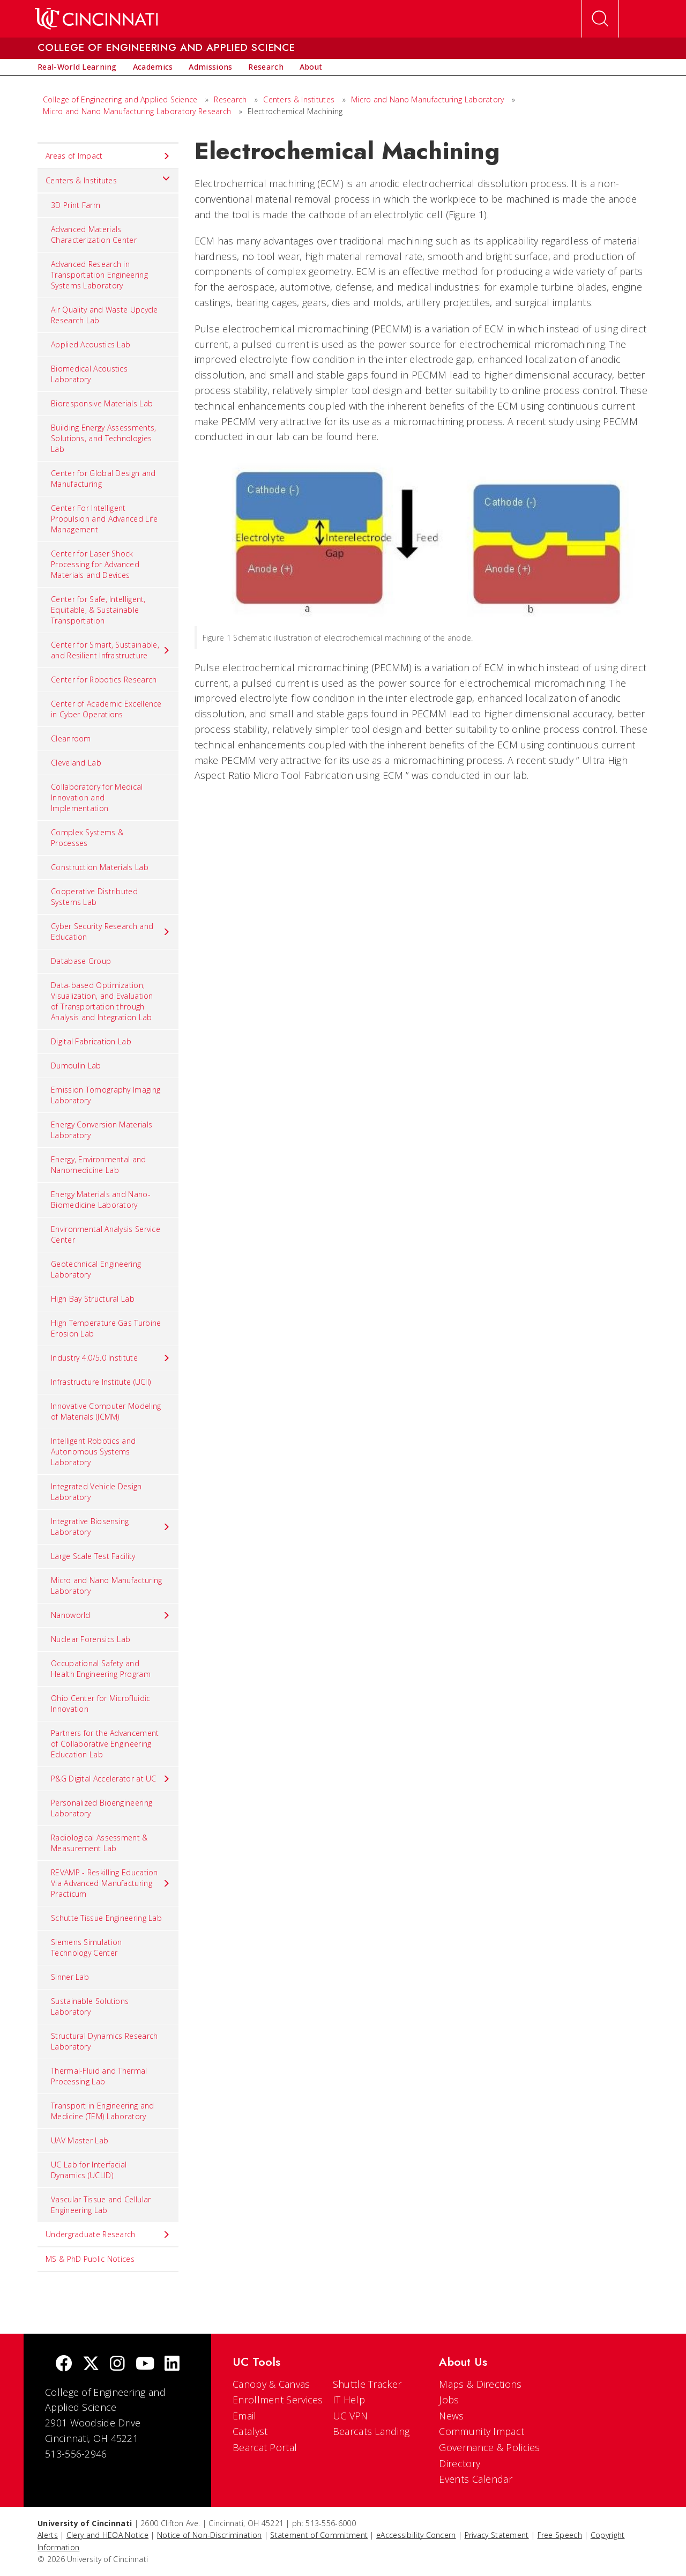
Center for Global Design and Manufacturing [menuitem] (103, 478)
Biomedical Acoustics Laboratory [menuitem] (89, 373)
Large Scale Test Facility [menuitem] (93, 1556)
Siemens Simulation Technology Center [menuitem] (86, 1947)
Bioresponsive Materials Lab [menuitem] (102, 403)
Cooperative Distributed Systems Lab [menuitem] (94, 896)
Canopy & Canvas (271, 2384)
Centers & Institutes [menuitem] (108, 178)
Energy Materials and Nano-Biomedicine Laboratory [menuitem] (101, 1199)
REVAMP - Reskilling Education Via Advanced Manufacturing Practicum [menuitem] (110, 1883)
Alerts (48, 2535)
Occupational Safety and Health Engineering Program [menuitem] (101, 1668)
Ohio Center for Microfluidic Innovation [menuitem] (100, 1703)
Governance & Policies (489, 2447)
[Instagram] (117, 2364)
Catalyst (250, 2431)
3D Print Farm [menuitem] (75, 205)
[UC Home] (96, 19)
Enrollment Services (278, 2399)
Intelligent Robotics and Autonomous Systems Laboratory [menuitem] (93, 1451)
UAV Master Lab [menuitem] (79, 2140)
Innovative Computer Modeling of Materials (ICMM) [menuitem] (106, 1411)
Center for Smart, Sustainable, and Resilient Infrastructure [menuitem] (110, 650)
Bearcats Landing (371, 2431)
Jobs (449, 2399)
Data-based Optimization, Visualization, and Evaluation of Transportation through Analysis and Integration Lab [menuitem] (102, 1001)
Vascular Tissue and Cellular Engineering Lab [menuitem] (101, 2204)
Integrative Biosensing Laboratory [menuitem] (110, 1526)
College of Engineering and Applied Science (120, 99)
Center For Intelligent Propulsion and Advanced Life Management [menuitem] (104, 518)
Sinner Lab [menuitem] (70, 1977)
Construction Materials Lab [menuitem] (99, 867)
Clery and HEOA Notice (107, 2535)
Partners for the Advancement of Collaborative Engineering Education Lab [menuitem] (105, 1744)
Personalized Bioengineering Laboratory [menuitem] (101, 1808)
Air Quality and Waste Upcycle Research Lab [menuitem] (104, 315)
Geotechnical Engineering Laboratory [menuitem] (96, 1269)
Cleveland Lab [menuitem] (76, 763)
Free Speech (560, 2535)
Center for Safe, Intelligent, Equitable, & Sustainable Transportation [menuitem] (98, 610)
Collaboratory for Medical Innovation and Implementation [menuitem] (97, 797)
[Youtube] (145, 2364)
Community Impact (481, 2431)
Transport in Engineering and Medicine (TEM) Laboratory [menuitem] (102, 2110)
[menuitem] (77, 67)
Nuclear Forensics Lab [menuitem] (90, 1639)
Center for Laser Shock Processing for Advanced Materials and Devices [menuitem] (95, 564)
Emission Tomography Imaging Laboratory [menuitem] (105, 1095)
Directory (459, 2463)
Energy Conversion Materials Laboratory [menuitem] (101, 1129)
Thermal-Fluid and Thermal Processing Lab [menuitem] (99, 2076)
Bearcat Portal (265, 2447)
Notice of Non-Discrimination (209, 2535)
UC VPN (350, 2415)
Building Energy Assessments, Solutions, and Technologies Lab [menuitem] (103, 438)
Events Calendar (475, 2479)
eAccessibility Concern (416, 2535)
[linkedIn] (172, 2364)
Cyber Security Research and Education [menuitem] (110, 931)
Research (230, 99)
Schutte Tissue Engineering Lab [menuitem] (106, 1918)
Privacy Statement (497, 2535)
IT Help (349, 2399)
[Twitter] (91, 2364)
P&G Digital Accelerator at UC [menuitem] (110, 1779)
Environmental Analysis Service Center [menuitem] (105, 1234)
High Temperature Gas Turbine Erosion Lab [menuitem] (106, 1328)
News (451, 2415)
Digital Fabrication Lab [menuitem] (91, 1041)
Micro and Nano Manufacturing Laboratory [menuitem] (106, 1585)
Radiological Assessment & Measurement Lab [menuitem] (99, 1842)
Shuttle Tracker (367, 2384)
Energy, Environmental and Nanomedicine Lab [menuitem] (98, 1164)
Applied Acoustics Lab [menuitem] (90, 344)
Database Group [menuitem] (81, 961)
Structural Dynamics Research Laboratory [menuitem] (104, 2041)
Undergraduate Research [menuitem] (108, 2234)
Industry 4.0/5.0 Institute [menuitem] (110, 1358)
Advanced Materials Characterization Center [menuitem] (94, 234)
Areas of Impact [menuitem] (108, 156)
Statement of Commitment (319, 2535)
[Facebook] (63, 2364)
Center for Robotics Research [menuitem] (103, 679)
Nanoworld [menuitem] (110, 1615)
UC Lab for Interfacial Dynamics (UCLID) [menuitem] (89, 2169)
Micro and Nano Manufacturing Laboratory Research (137, 111)
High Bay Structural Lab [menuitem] (93, 1299)
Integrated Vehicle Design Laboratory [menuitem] (96, 1491)
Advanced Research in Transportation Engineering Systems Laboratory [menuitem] (99, 275)
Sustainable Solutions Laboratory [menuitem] (90, 2006)
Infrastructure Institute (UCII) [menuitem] (101, 1382)
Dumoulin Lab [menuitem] (76, 1065)
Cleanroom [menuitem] (71, 738)
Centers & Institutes (298, 99)
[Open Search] (600, 19)
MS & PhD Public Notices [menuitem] (90, 2259)
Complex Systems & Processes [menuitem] (87, 837)
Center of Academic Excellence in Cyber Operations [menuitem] (106, 709)
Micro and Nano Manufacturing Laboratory (427, 99)
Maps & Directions (480, 2384)
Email (245, 2415)
